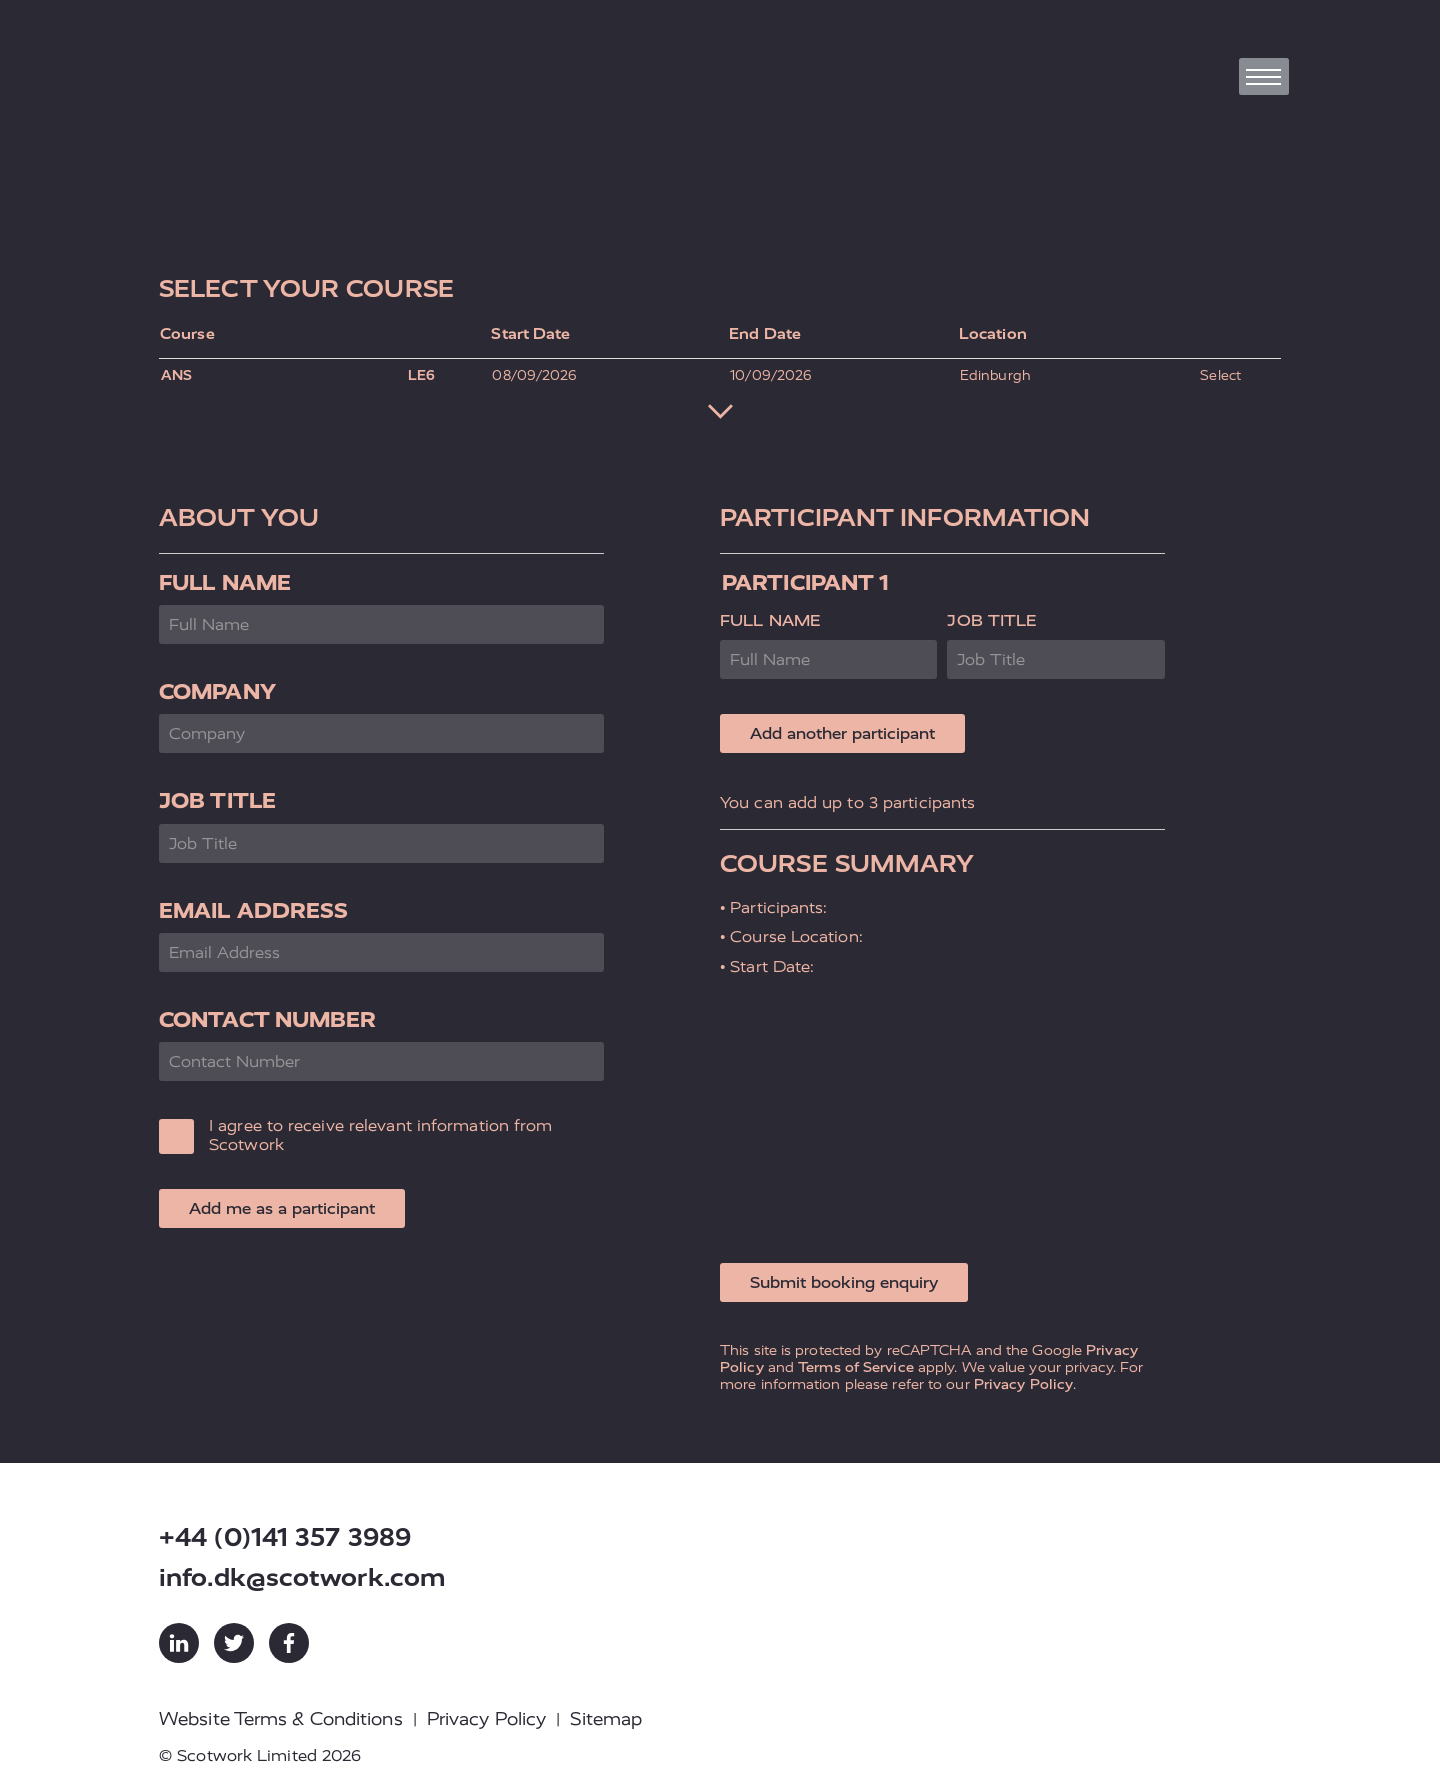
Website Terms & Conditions (281, 1719)
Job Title (217, 800)
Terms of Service (856, 1367)
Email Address (253, 910)
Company (217, 691)
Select (1220, 375)
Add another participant (842, 733)
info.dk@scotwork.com (302, 1577)
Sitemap (606, 1719)
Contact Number (267, 1019)
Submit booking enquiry (844, 1282)
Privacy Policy (1023, 1384)
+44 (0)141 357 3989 (285, 1537)
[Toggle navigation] (1264, 76)
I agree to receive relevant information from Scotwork (380, 1135)
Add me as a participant (282, 1208)
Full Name (225, 582)
